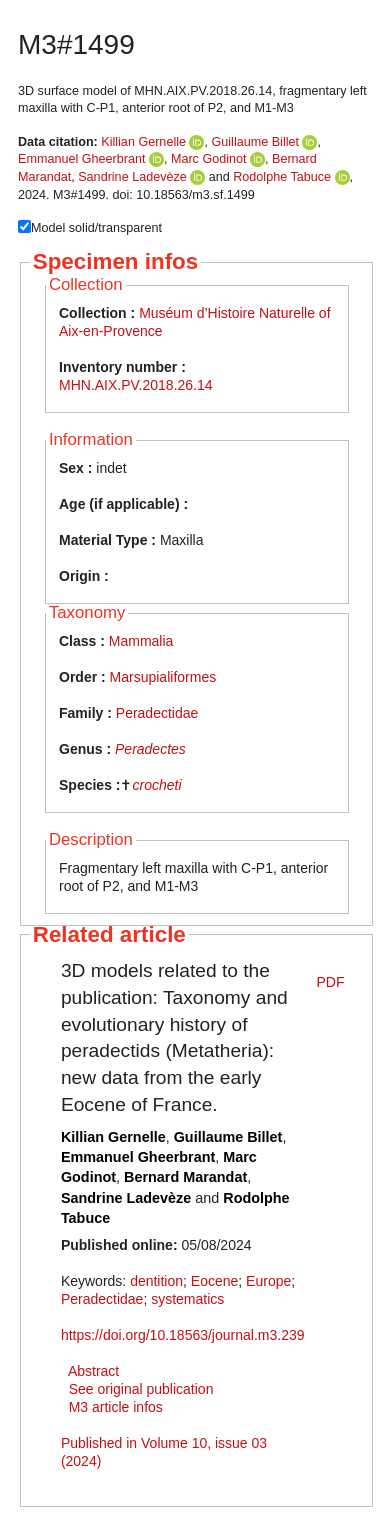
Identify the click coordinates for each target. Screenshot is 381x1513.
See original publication (141, 1389)
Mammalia (141, 641)
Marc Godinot (209, 159)
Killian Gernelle (143, 142)
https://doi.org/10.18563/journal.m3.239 (183, 1335)
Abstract (93, 1371)
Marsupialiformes (163, 677)
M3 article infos (116, 1407)
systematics (187, 1299)
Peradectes (150, 749)
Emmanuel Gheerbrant (81, 159)
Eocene (214, 1281)
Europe (268, 1281)
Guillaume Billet (255, 142)
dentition (156, 1281)
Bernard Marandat (185, 1177)
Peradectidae (157, 713)
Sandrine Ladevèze (132, 177)
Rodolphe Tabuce (282, 177)
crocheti (156, 785)
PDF (331, 982)
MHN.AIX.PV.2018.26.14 (136, 385)
